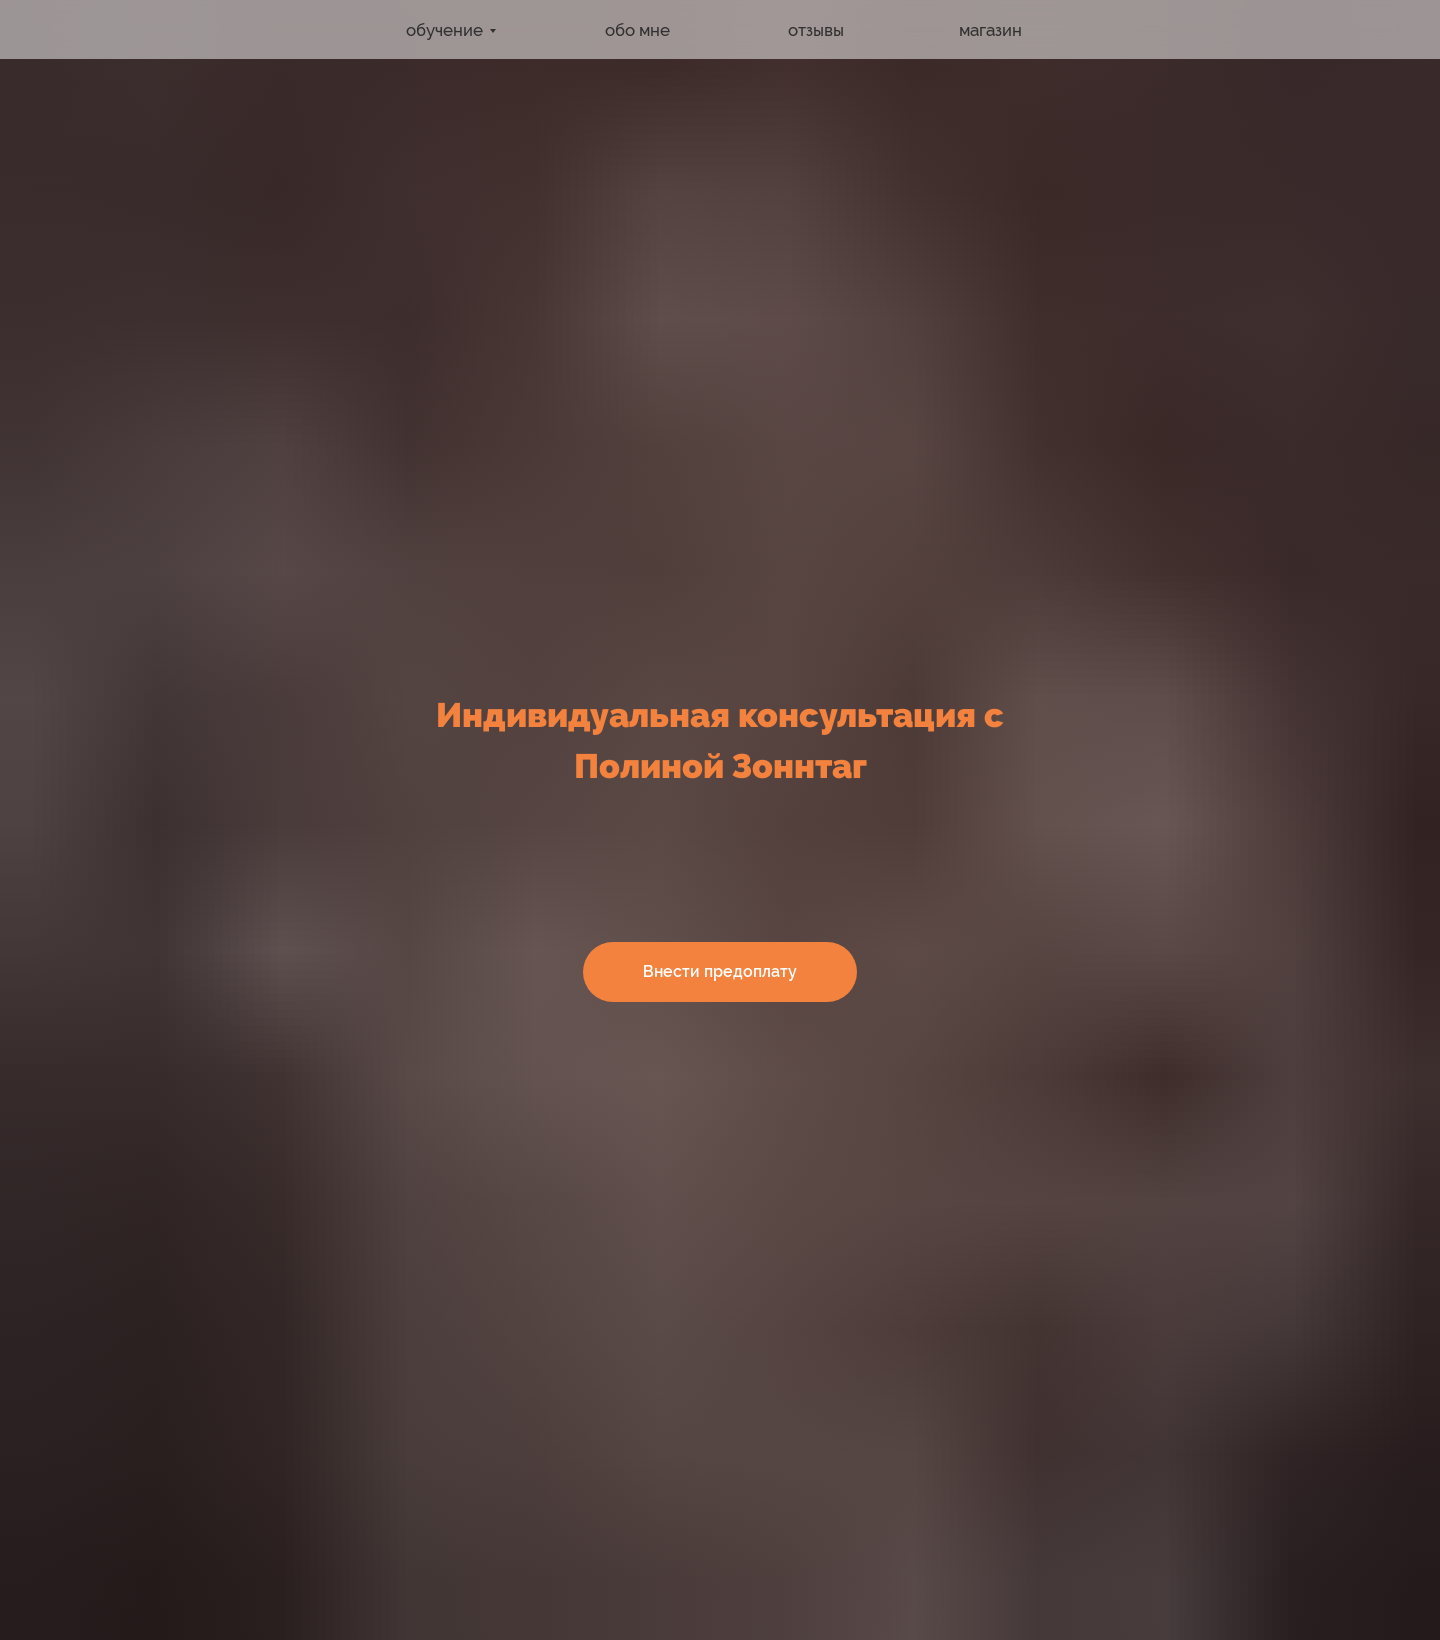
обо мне (637, 30)
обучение (444, 30)
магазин (990, 30)
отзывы (816, 30)
